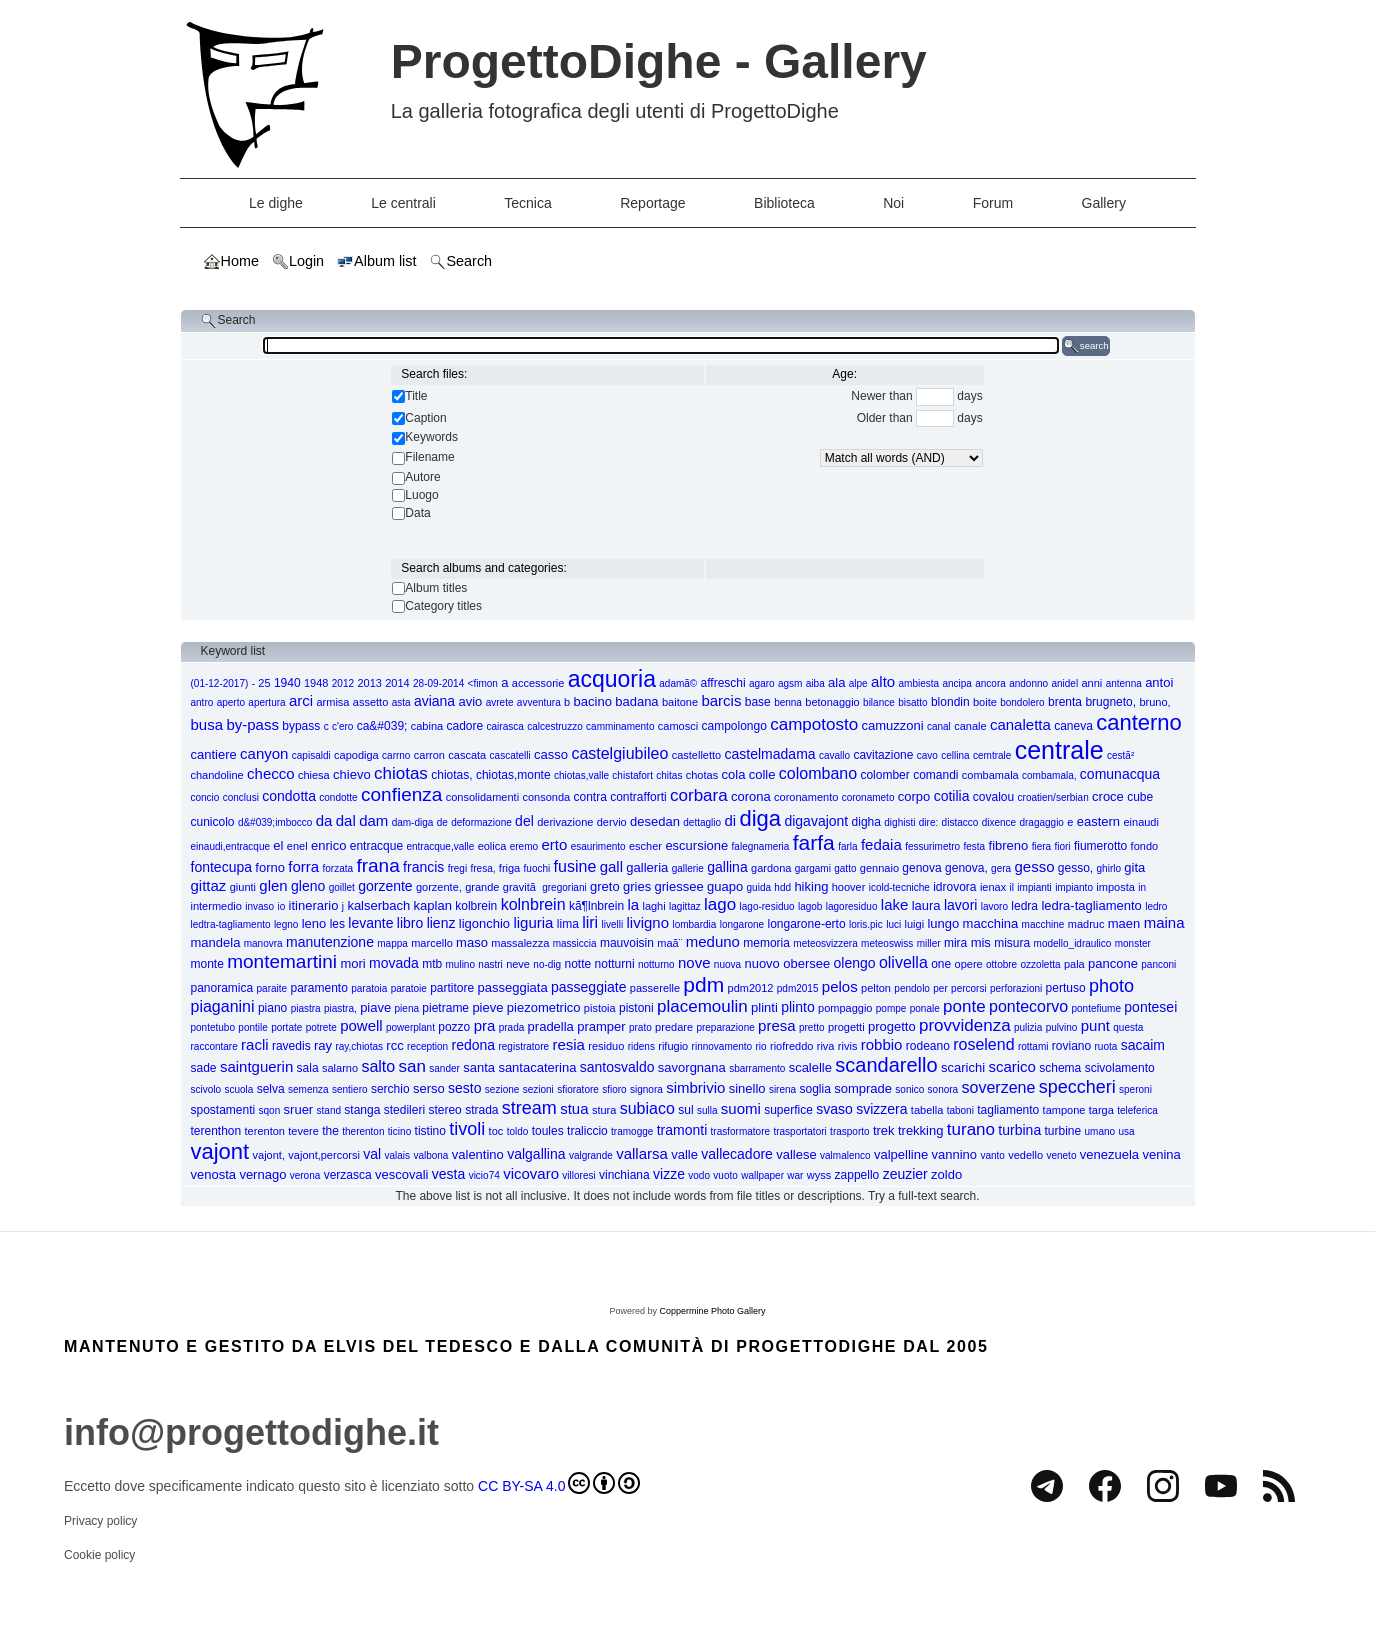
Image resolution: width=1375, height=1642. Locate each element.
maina (1164, 922)
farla (847, 846)
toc (496, 1131)
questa (1128, 1027)
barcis (721, 700)
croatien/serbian (1053, 797)
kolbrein (476, 906)
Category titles (443, 606)
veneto (1061, 1155)
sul (685, 1110)
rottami (1033, 1046)
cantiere (214, 754)
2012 (343, 683)
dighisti (899, 822)
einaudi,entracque (231, 846)
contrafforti (638, 797)
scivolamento (1120, 1068)
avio (470, 701)
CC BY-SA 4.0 (559, 1486)
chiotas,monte (513, 775)
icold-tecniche (899, 887)
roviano (1071, 1046)
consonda (546, 797)
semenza (308, 1089)
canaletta (1020, 724)
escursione (696, 845)
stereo (444, 1110)
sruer (299, 1109)
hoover (849, 887)
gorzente (385, 886)
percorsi (969, 988)
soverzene (999, 1087)
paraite (272, 988)
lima (568, 924)
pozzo (454, 1027)
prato (640, 1027)
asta (401, 702)
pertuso (1066, 988)
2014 (397, 683)
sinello (747, 1088)
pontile (252, 1027)
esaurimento (598, 846)
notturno (656, 964)
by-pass (252, 724)
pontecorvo (1028, 1006)
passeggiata (513, 987)
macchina (991, 923)
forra (303, 866)
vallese (796, 1154)
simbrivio (695, 1087)
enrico (328, 845)
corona (751, 796)
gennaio (879, 868)
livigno (648, 922)
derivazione (565, 822)
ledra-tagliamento (1091, 905)
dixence (999, 822)
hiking (811, 886)
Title (416, 396)
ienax (993, 887)
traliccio (587, 1131)
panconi (1158, 964)
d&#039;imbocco (275, 822)
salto (378, 1066)
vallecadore (737, 1154)
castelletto (697, 755)
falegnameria (761, 846)
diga (760, 818)
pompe (891, 1008)
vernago (262, 1174)
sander (444, 1068)
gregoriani (564, 887)
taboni (960, 1110)
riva (826, 1046)
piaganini (223, 1006)
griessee (679, 886)
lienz (441, 923)
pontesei (1150, 1007)
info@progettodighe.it (251, 1432)
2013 (369, 683)
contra (589, 797)
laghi (653, 906)
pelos (840, 986)
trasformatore (740, 1131)
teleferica (1137, 1110)
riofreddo (791, 1046)
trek (884, 1130)
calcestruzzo (555, 726)
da (324, 820)
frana (377, 865)
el (278, 845)
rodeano (928, 1046)
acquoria (612, 679)
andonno (1028, 683)
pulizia (1028, 1027)
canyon (264, 753)
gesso (1034, 866)
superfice (788, 1110)
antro (202, 702)
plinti (764, 1007)
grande (482, 887)
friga (509, 868)
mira (955, 943)
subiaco (647, 1108)
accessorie (538, 683)
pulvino (1062, 1027)
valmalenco (845, 1155)
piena (407, 1008)
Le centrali (403, 203)
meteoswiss (887, 943)
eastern (1098, 821)
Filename (429, 457)
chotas (702, 775)
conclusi (241, 797)
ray (323, 1045)
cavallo (834, 755)
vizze (669, 1174)
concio (205, 797)
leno (314, 923)
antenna (1124, 683)
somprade (863, 1088)
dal (346, 820)
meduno (713, 941)
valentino (478, 1154)
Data (417, 513)
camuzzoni (892, 725)
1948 (316, 683)
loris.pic (866, 924)
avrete (500, 702)
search (1086, 346)
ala (836, 682)
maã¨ (669, 943)
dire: (928, 822)
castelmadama (770, 754)
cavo (927, 755)
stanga (362, 1110)
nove (694, 962)
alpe (858, 683)
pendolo (912, 988)
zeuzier (905, 1174)
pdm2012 (751, 988)
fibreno (1009, 845)
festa (975, 846)
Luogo (421, 495)
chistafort (632, 775)
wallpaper (762, 1175)
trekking (921, 1130)
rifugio (673, 1046)
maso (472, 942)
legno (286, 924)
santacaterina (537, 1067)
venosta (214, 1174)
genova (921, 868)
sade (204, 1068)
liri (590, 922)
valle (684, 1154)
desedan (655, 821)
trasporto (849, 1131)
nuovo (761, 963)
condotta (289, 796)
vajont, (269, 1155)
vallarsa (642, 1153)
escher (645, 846)
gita (1134, 867)
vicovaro (531, 1173)
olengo (855, 963)
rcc (394, 1045)
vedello (1025, 1155)
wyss (819, 1175)
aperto (231, 702)
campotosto (814, 724)
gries (637, 886)
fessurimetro (932, 846)
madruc (1086, 924)
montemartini (282, 961)
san (412, 1066)
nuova (727, 964)
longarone (742, 924)
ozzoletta (1041, 964)
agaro (762, 683)
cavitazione (883, 755)
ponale (925, 1008)
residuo (606, 1046)
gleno (308, 886)
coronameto (868, 797)
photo (1111, 986)
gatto (845, 868)
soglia (814, 1089)
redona (474, 1045)
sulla (707, 1110)
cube (1140, 797)
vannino (955, 1154)
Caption (425, 418)
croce (1108, 796)
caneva (1073, 726)
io (281, 906)
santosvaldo (617, 1067)
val (372, 1154)
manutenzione (330, 942)
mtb (432, 964)
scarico (1012, 1066)
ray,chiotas (359, 1046)
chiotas (401, 773)
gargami (813, 868)
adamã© (678, 683)
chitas (669, 775)
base (758, 702)
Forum (993, 203)
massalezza (520, 943)
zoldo (946, 1174)
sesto (464, 1088)
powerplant (410, 1027)
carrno (396, 755)
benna (788, 702)
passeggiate (589, 987)
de (442, 822)
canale (970, 726)
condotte (338, 797)
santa (479, 1067)
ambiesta (919, 683)
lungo (943, 923)
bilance (879, 702)
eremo (524, 846)
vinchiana (624, 1175)
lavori (960, 905)
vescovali (401, 1174)
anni (1092, 683)
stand (329, 1110)
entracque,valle (440, 846)
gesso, (1075, 868)
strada (481, 1110)
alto (883, 681)
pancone (1113, 963)
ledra (1024, 906)
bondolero (1022, 702)
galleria (647, 867)
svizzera (881, 1109)
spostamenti (223, 1110)
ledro (1156, 906)
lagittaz (685, 906)
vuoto (725, 1175)
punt (1095, 1025)
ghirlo (1109, 868)
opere (969, 964)
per (940, 988)
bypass (301, 726)
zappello (857, 1175)
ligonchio (484, 923)
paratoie (409, 988)
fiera (1041, 846)
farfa (814, 842)
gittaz (209, 885)
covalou (993, 797)
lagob (810, 906)
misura (1012, 943)
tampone (1064, 1110)
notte (577, 964)
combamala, (1049, 775)
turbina (1019, 1130)
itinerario (314, 905)
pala (1074, 964)
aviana (434, 701)
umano (1100, 1131)
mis (981, 942)
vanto (992, 1155)
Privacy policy (100, 1521)
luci (893, 924)
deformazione (481, 822)
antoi (1159, 682)
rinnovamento (722, 1046)
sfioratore (578, 1089)
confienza (401, 794)
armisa (332, 702)
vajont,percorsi (324, 1155)
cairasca (505, 726)
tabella (927, 1110)
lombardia (694, 924)
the (330, 1131)
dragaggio (1041, 822)
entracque (376, 846)
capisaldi (311, 755)
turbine (1063, 1131)
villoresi (578, 1175)
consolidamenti (482, 797)
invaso (259, 906)
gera (1001, 868)
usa (1126, 1131)
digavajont (816, 821)
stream (529, 1108)
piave (375, 1007)
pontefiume (1096, 1008)
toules (548, 1131)
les (337, 924)
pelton (876, 988)
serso (429, 1088)
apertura (266, 702)
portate (286, 1027)
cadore (465, 726)
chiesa (314, 775)
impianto (1074, 887)
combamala (990, 775)
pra (485, 1025)
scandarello (886, 1065)
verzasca (348, 1175)
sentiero (350, 1089)
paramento (318, 988)
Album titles (436, 588)
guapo (725, 886)
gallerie (688, 868)
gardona (771, 868)
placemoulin (702, 1006)
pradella (551, 1026)
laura (926, 905)
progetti (846, 1027)
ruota (1106, 1046)
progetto (892, 1026)
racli (255, 1044)
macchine (1043, 924)
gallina (727, 867)
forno (270, 867)
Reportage (652, 203)
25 (264, 683)
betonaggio (832, 702)
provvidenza (965, 1025)
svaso (834, 1109)
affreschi (723, 683)
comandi (935, 775)
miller (929, 943)
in (1142, 887)
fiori (1062, 846)
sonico (909, 1089)
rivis (848, 1046)
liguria (533, 922)
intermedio (216, 906)
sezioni (538, 1089)
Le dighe (276, 203)
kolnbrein (533, 904)
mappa (392, 943)
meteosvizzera (825, 943)
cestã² (1120, 755)
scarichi (963, 1067)
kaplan (433, 905)
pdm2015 (798, 988)
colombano (818, 773)
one (941, 964)
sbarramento (757, 1068)
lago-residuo (767, 906)
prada (512, 1027)
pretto (812, 1027)
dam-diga (413, 822)
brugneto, (1110, 702)
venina (1161, 1154)
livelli (613, 924)
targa (1101, 1110)
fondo (1145, 846)
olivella (903, 962)
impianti (1034, 887)
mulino (460, 964)
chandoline (217, 775)
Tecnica (527, 203)
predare (674, 1027)
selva (271, 1089)
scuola (238, 1089)
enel (297, 846)
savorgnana (692, 1067)
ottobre (1001, 964)
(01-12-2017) (220, 683)
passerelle (655, 988)
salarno (340, 1068)
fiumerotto (1100, 846)
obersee (806, 963)
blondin (950, 702)
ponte (964, 1006)
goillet (342, 887)
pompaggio (845, 1008)
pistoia (600, 1008)
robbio (882, 1044)
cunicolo (213, 822)
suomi (741, 1108)
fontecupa (222, 867)
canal (939, 726)
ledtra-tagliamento (231, 924)
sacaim (1143, 1045)
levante (370, 923)
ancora (990, 683)
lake (895, 904)
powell (361, 1025)
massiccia (575, 943)
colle (762, 774)
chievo (352, 774)
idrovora (954, 887)
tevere (303, 1131)
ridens (641, 1046)
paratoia (369, 988)
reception (427, 1046)
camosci (678, 726)
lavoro (994, 906)
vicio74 (484, 1175)
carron (429, 755)
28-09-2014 (438, 683)
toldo (518, 1131)
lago (720, 904)
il (1012, 887)
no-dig (547, 964)
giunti (243, 887)
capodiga (356, 755)
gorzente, (439, 887)
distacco (960, 822)
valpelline (901, 1154)
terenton (265, 1131)
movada (394, 963)
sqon (270, 1110)
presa (777, 1025)
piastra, (340, 1008)
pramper (601, 1026)
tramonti (682, 1130)
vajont (220, 1151)
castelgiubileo (619, 753)
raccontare (214, 1046)
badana (636, 701)
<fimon (483, 683)
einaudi (1140, 822)
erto (554, 844)
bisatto (912, 702)
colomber (884, 775)
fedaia (881, 844)
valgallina (536, 1154)
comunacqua (1120, 774)
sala (308, 1068)
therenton (363, 1131)
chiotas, (451, 775)
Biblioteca (784, 203)
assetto (370, 702)
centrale (1059, 750)
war (795, 1175)
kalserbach (378, 905)
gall (611, 866)
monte (207, 964)
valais (397, 1155)
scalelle (810, 1067)
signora (646, 1089)
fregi (457, 868)
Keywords (431, 437)
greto (605, 886)
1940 (287, 683)
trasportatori (799, 1131)
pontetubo (213, 1027)
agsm (790, 683)
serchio (390, 1089)
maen (1124, 923)
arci (301, 700)
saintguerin (256, 1066)
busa (207, 724)
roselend (983, 1044)
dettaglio (702, 822)
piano (272, 1008)
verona (305, 1175)
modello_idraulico (1073, 943)
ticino (399, 1131)
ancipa (956, 683)
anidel (1064, 683)
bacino (593, 701)
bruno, (1154, 702)
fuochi (537, 868)
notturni (615, 964)
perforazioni (1016, 988)
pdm (703, 984)
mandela (216, 942)
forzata (338, 868)
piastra (306, 1008)
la (633, 904)
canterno (1139, 722)
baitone (680, 702)
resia (568, 1044)
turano (971, 1129)
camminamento (620, 726)
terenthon (216, 1131)
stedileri (404, 1110)
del (524, 821)
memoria (766, 943)
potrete (321, 1027)
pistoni (636, 1008)
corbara (699, 795)
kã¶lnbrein (596, 906)
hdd (782, 887)
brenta (1065, 702)
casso (551, 754)
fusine (575, 866)
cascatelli (510, 755)
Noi (893, 203)
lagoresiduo (852, 906)
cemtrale (992, 755)
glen (273, 885)
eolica (492, 846)
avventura (539, 702)
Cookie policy (99, 1555)
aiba (815, 683)
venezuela (1109, 1154)
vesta (448, 1174)
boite (985, 702)
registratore (523, 1046)
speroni (1135, 1089)
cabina (427, 726)
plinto (797, 1007)
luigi (915, 924)
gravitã (521, 887)
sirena (782, 1089)
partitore (452, 988)
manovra (263, 943)
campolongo (733, 726)
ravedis (291, 1046)
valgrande (591, 1155)
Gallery (1104, 203)
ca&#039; (382, 726)
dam (373, 820)
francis (423, 867)
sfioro (614, 1089)
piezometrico (544, 1007)
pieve (487, 1007)
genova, (966, 868)
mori (352, 963)
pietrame (445, 1008)
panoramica (222, 988)
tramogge (632, 1131)
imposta (1115, 887)
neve (518, 964)
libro (410, 923)
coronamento (806, 797)
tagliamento (1008, 1110)
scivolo (206, 1089)
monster (1133, 943)
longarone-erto (807, 924)
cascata (467, 755)
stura (604, 1110)
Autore (422, 477)
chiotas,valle (581, 775)
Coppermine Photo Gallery (712, 1311)
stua (574, 1108)
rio (761, 1046)
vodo (699, 1175)
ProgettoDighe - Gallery (659, 61)
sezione (502, 1089)
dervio (612, 822)
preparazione (725, 1027)
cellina (955, 755)
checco (271, 773)
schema (1060, 1068)
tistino (430, 1131)
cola (734, 774)
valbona (430, 1155)
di (730, 820)
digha (866, 822)
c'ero (342, 726)
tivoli (467, 1129)
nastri (490, 964)
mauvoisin (627, 943)
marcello (432, 943)
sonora (943, 1089)
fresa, (482, 868)
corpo (914, 796)
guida (759, 887)
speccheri (1077, 1087)
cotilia (952, 796)
